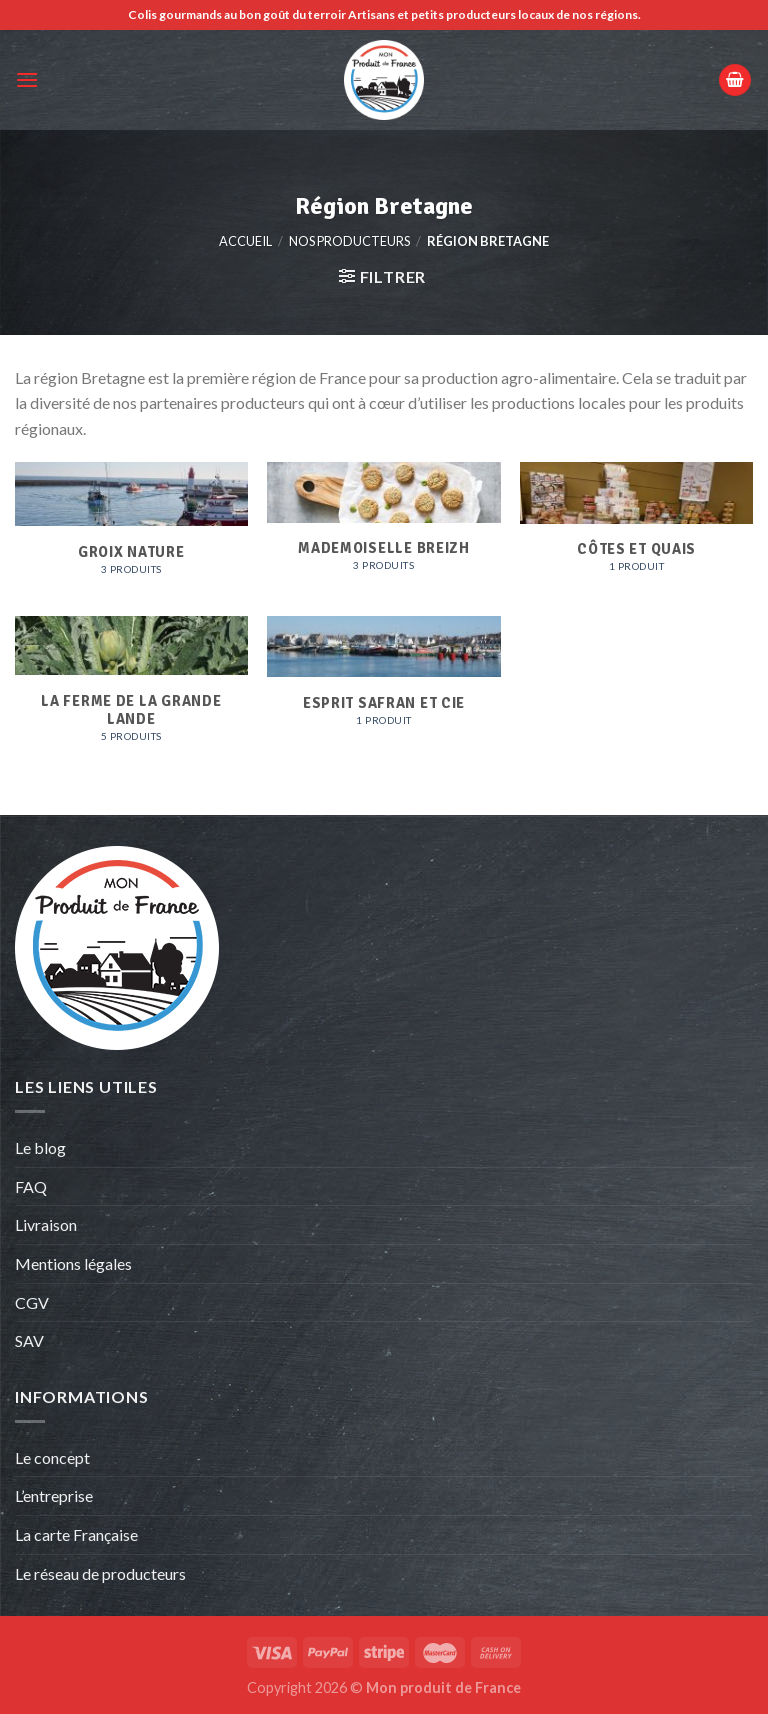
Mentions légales (73, 1263)
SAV (29, 1340)
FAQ (31, 1186)
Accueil (245, 241)
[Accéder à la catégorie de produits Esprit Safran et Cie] (383, 691)
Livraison (46, 1224)
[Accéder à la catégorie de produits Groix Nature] (131, 529)
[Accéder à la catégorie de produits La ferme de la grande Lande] (131, 690)
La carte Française (78, 1534)
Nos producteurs (349, 241)
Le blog (40, 1147)
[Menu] (27, 79)
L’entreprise (54, 1495)
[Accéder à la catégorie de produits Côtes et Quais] (636, 527)
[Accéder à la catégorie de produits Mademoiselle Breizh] (383, 527)
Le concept (52, 1457)
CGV (32, 1302)
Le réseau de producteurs (100, 1573)
